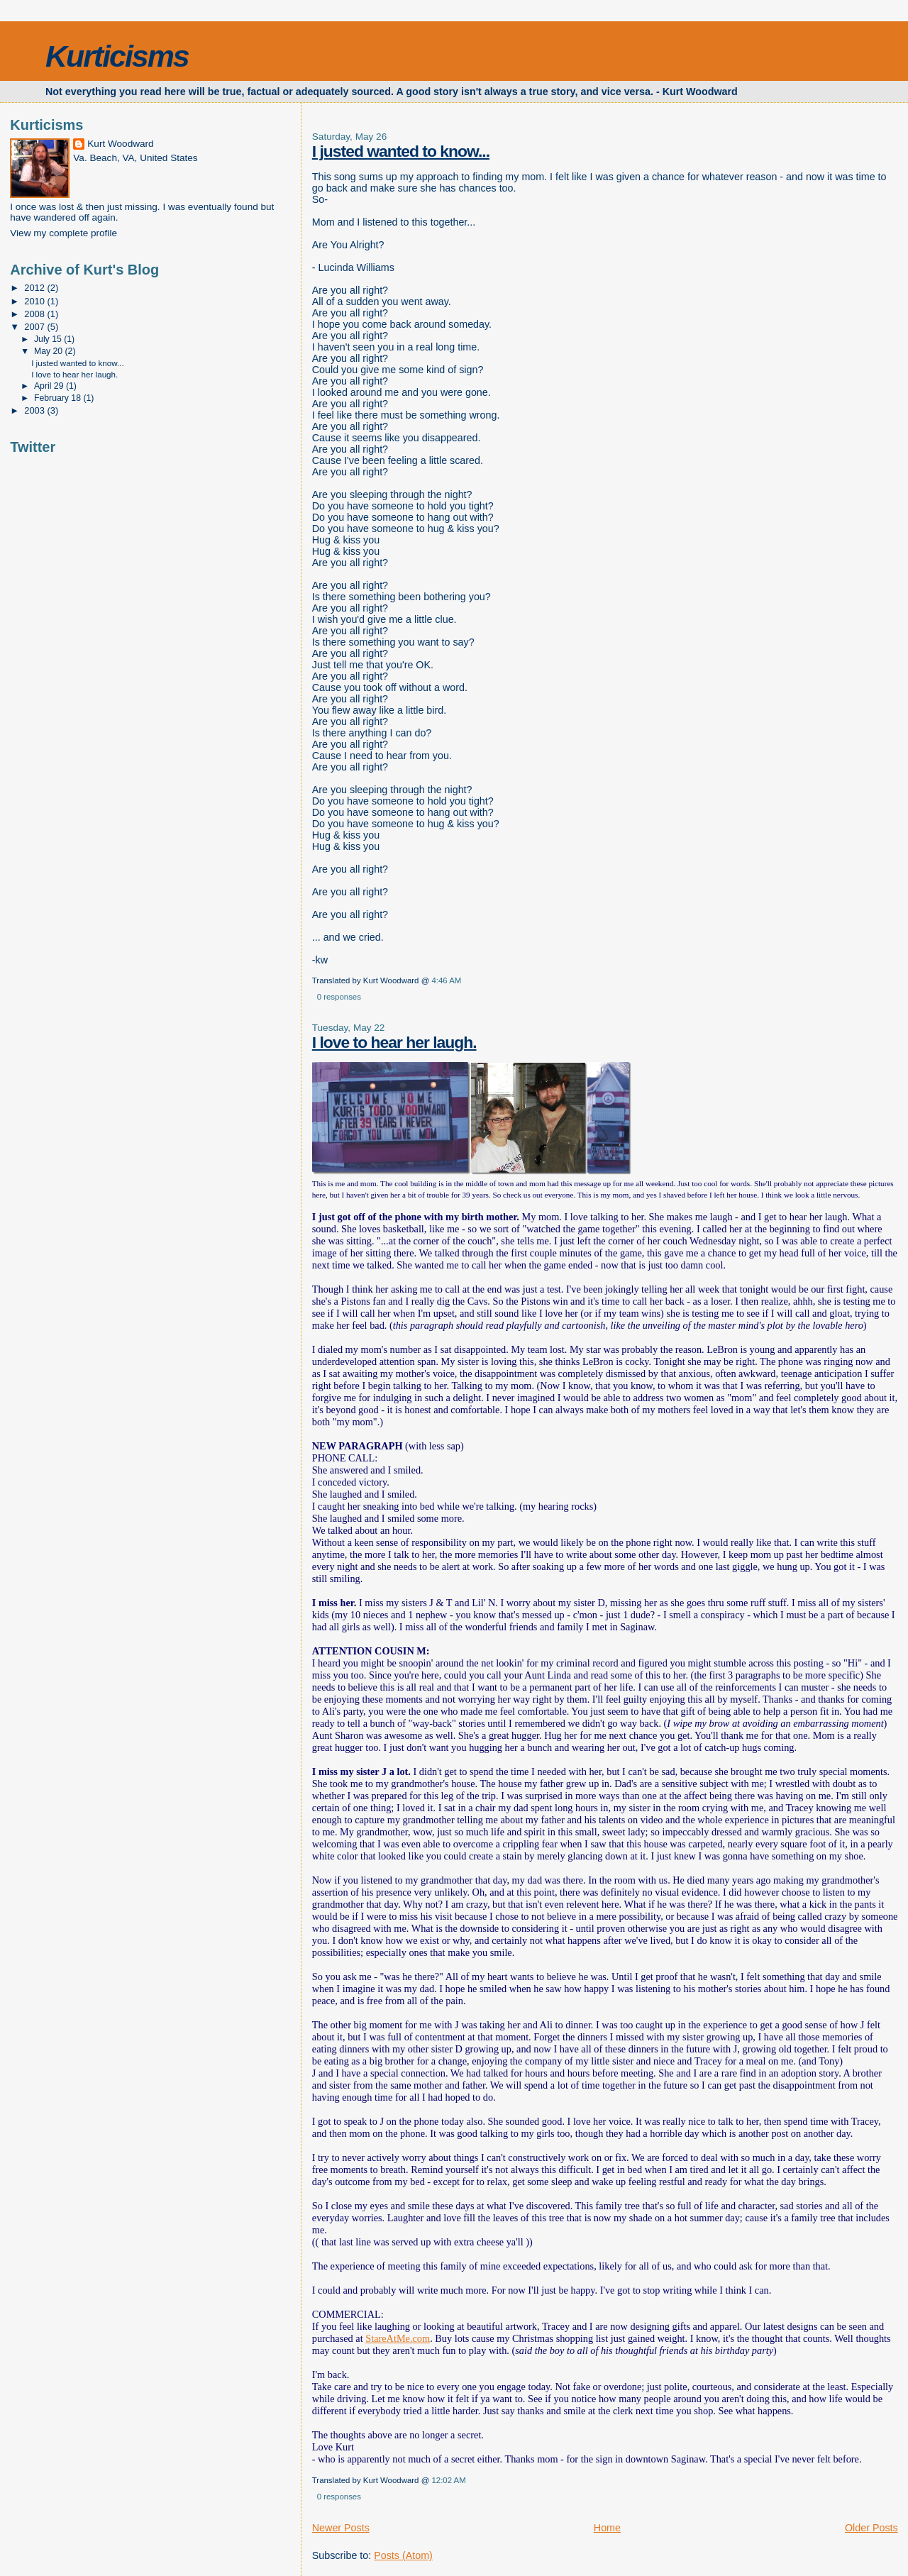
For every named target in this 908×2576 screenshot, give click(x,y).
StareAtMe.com (397, 2338)
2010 (35, 301)
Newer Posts (341, 2527)
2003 (35, 410)
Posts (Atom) (403, 2555)
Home (607, 2527)
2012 (35, 287)
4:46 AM (446, 980)
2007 (35, 326)
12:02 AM (448, 2480)
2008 (35, 314)
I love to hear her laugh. (394, 1042)
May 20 (49, 351)
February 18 (58, 398)
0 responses (339, 997)
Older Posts (871, 2527)
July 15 (49, 339)
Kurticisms (117, 56)
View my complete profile (63, 233)
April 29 (50, 386)
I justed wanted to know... (400, 151)
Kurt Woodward (120, 143)
